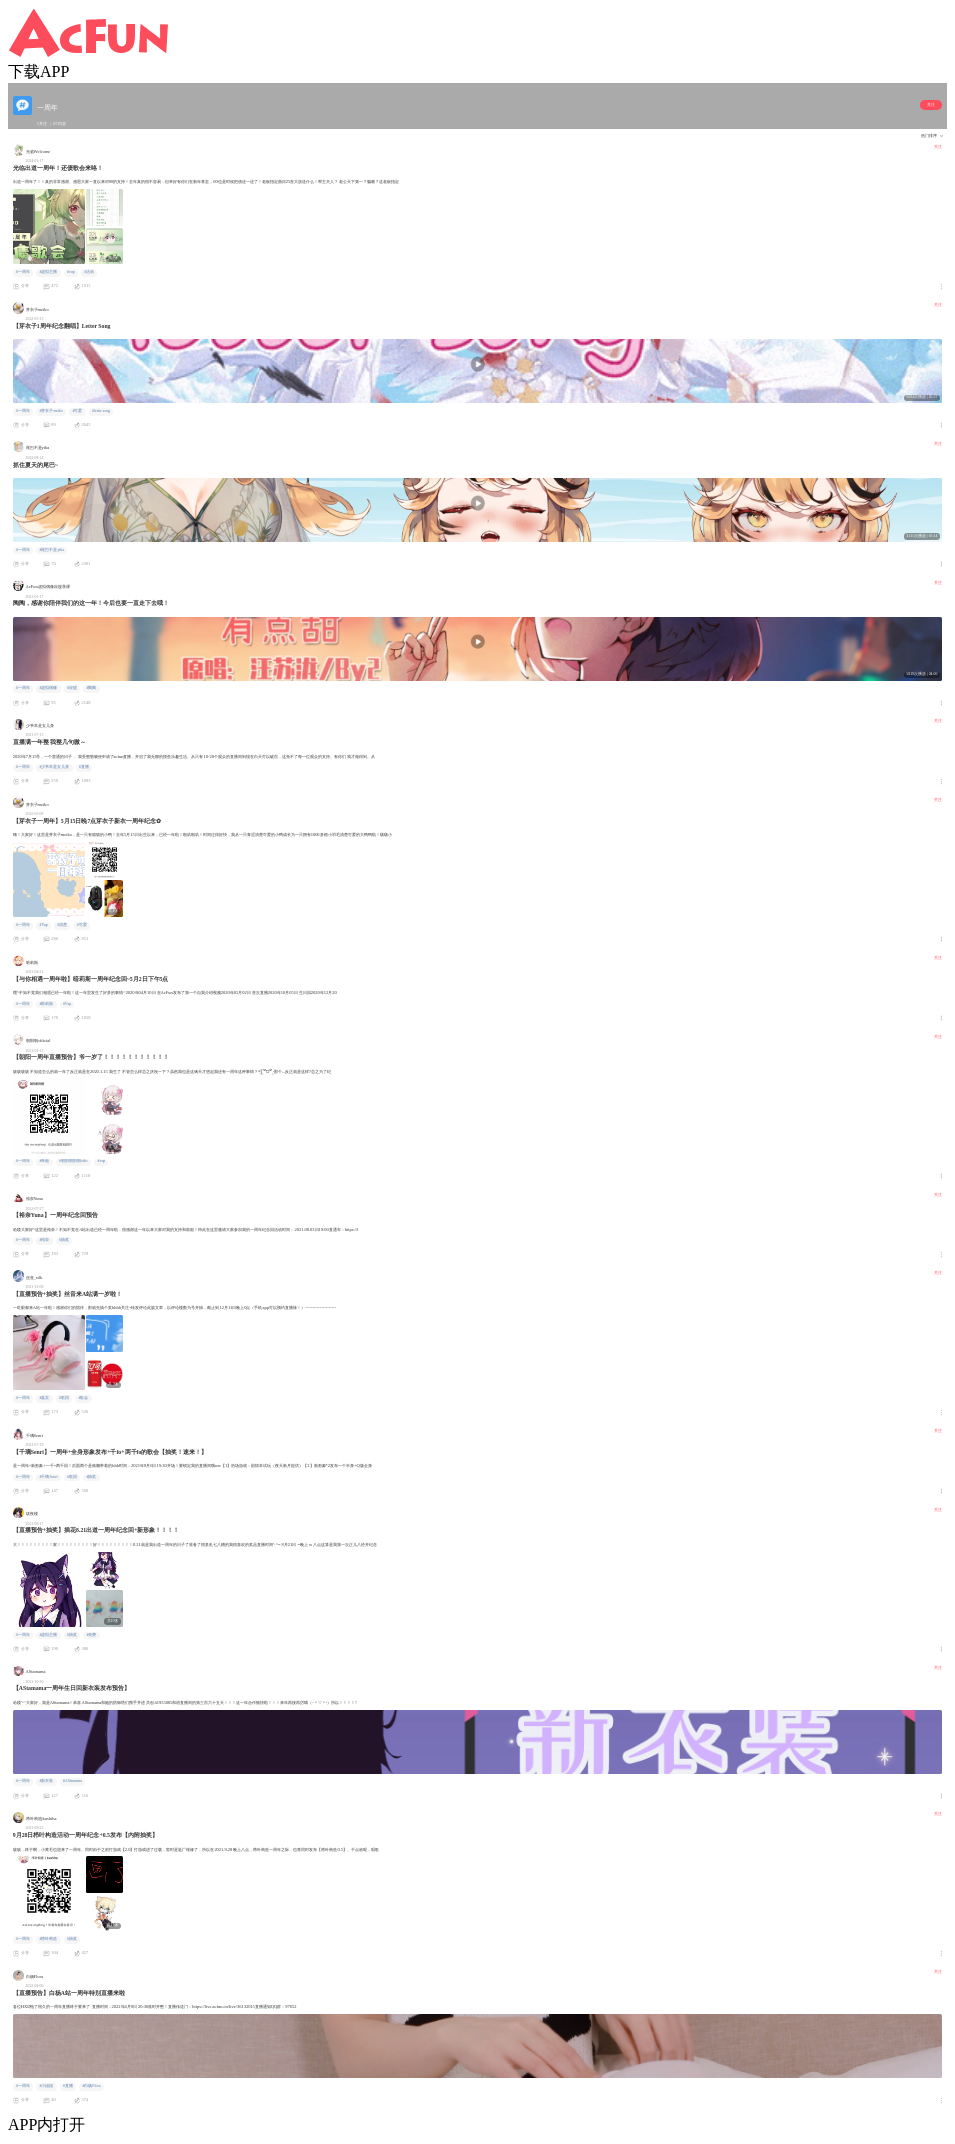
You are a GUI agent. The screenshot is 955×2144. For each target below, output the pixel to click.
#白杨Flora (91, 2086)
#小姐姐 (46, 2086)
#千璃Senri (48, 1477)
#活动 (89, 272)
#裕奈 (44, 1240)
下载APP (38, 71)
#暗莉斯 (46, 1004)
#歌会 (83, 1398)
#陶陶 (91, 688)
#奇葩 (44, 1161)
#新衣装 (46, 1781)
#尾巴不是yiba (51, 550)
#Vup (43, 925)
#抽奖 (64, 1240)
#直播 (84, 767)
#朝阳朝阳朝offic (73, 1161)
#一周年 (23, 272)
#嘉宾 (44, 1398)
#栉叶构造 (48, 1939)
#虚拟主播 (48, 272)
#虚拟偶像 (48, 688)
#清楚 (62, 925)
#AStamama (72, 1781)
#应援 (72, 688)
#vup (71, 272)
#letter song (101, 411)
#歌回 (64, 1398)
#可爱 (78, 411)
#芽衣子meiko (50, 411)
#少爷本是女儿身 (54, 767)
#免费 (91, 1635)
